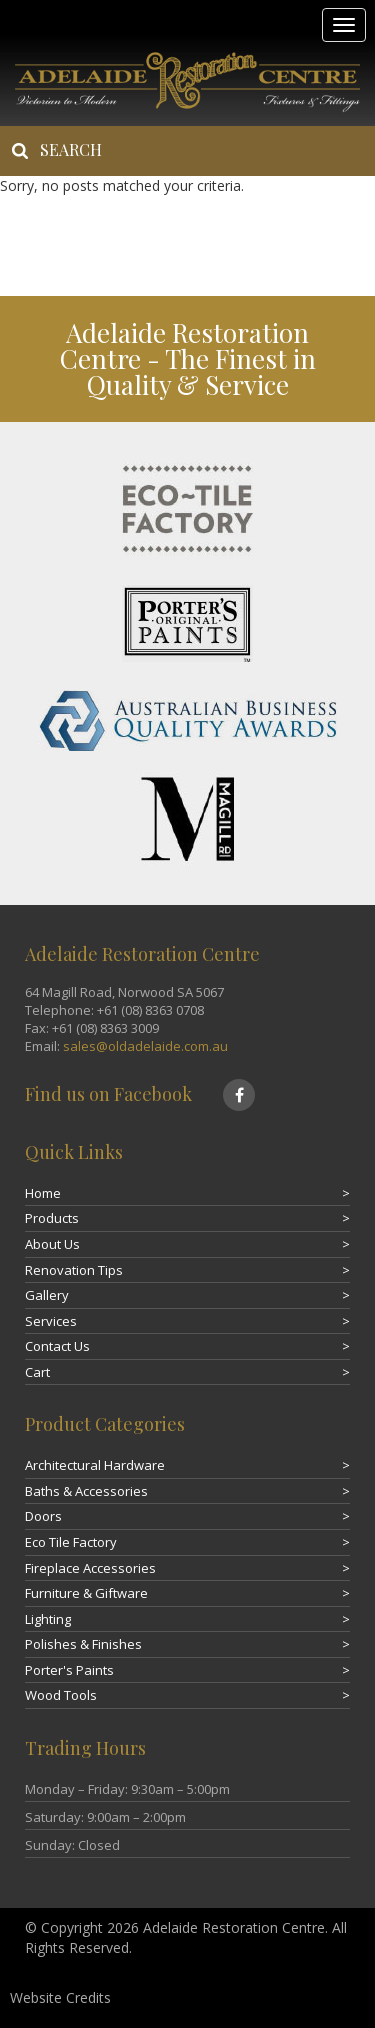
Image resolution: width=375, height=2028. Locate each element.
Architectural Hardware (95, 1465)
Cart (37, 1372)
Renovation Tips (74, 1270)
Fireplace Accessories (90, 1568)
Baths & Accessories (86, 1491)
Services (51, 1321)
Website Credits (60, 1997)
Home (43, 1193)
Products (52, 1218)
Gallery (47, 1295)
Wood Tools (61, 1695)
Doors (43, 1516)
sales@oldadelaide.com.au (145, 1046)
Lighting (48, 1619)
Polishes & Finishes (83, 1644)
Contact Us (57, 1346)
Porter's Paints (69, 1670)
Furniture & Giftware (86, 1593)
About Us (52, 1244)
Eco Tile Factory (71, 1542)
